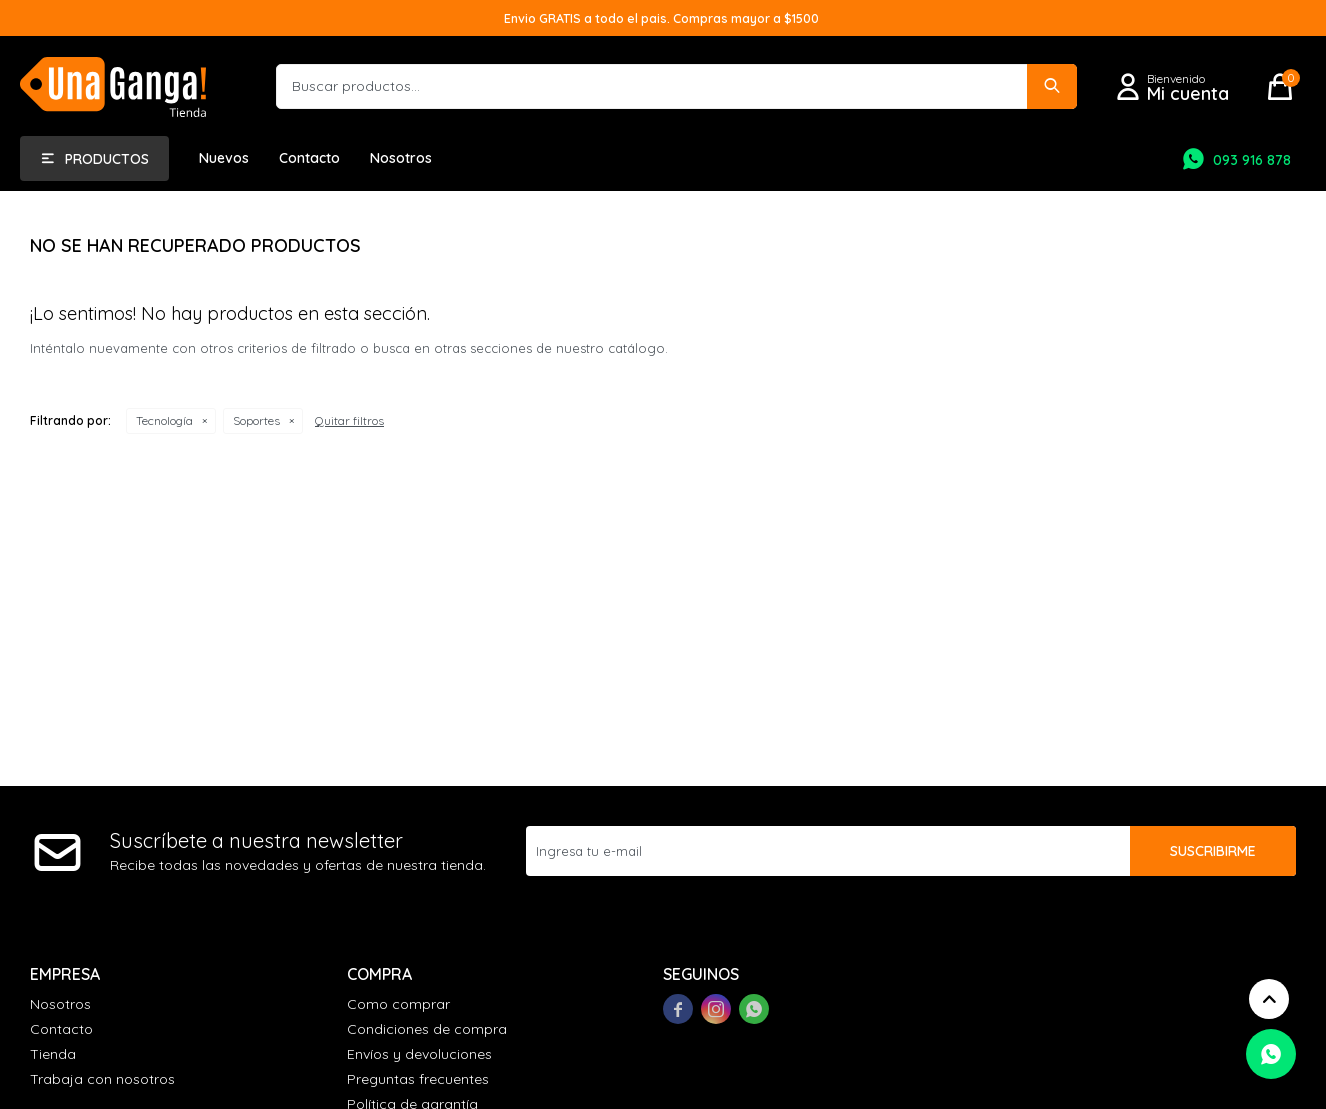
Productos (107, 159)
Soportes (256, 420)
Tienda (53, 1054)
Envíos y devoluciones (419, 1054)
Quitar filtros (349, 420)
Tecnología (164, 420)
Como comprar (398, 1004)
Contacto (309, 158)
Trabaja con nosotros (102, 1079)
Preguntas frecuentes (418, 1079)
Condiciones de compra (427, 1029)
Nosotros (401, 158)
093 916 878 (1252, 160)
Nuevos (224, 158)
